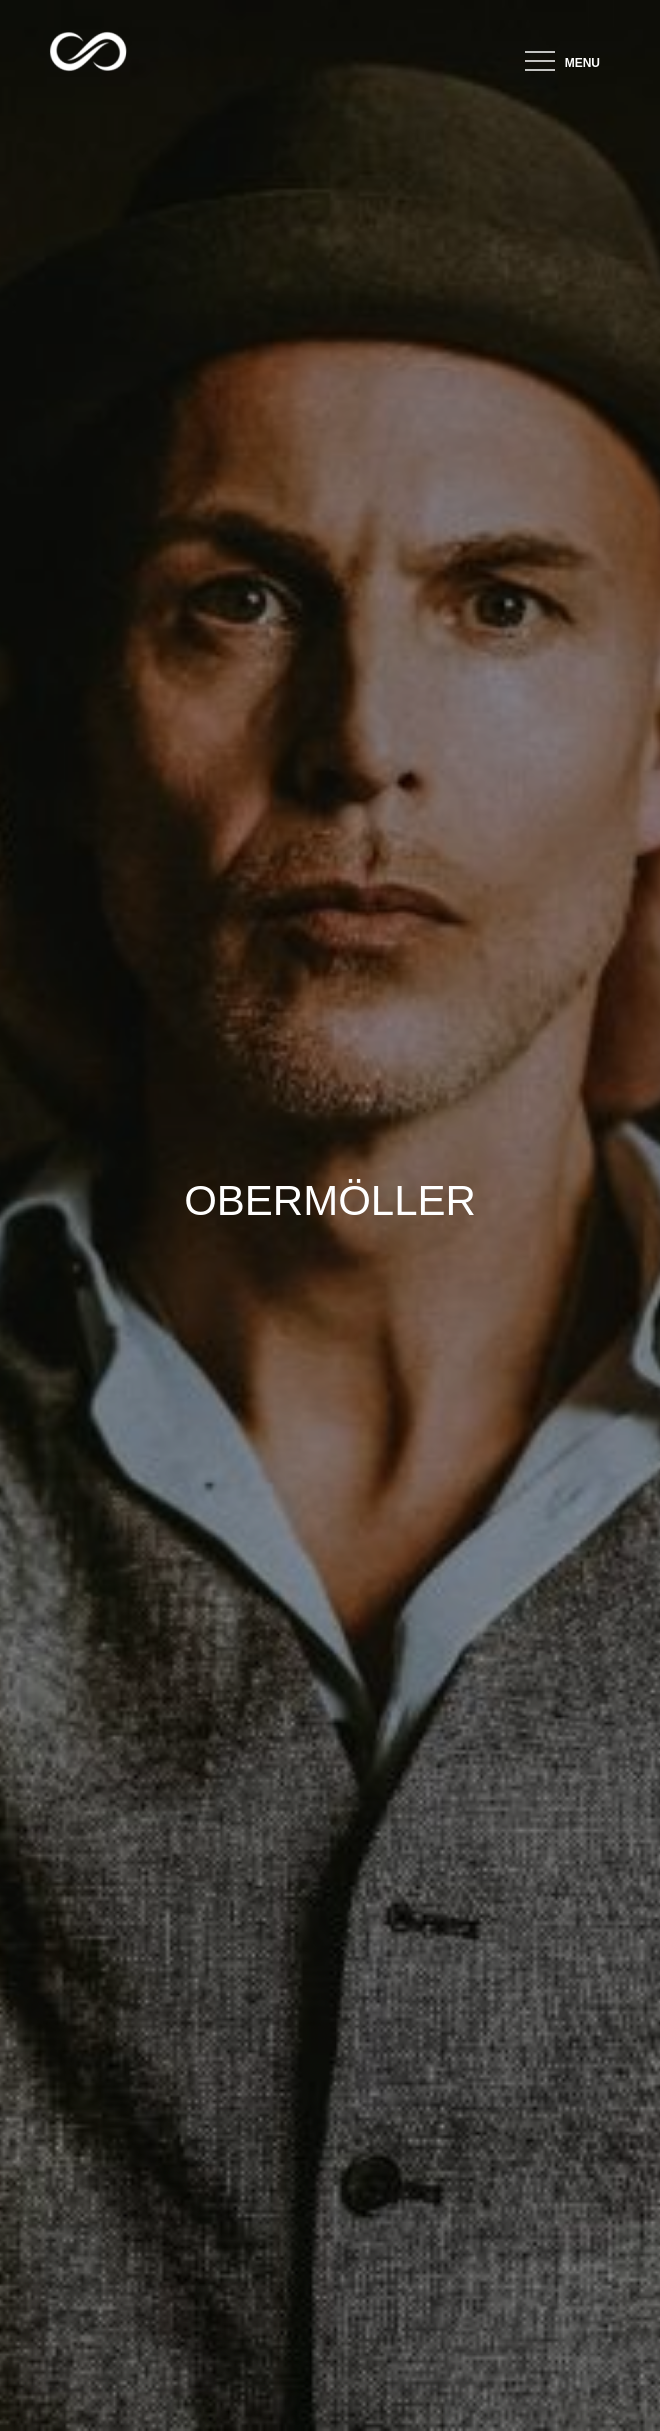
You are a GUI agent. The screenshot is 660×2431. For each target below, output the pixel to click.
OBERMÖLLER (330, 1200)
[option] (330, 1215)
